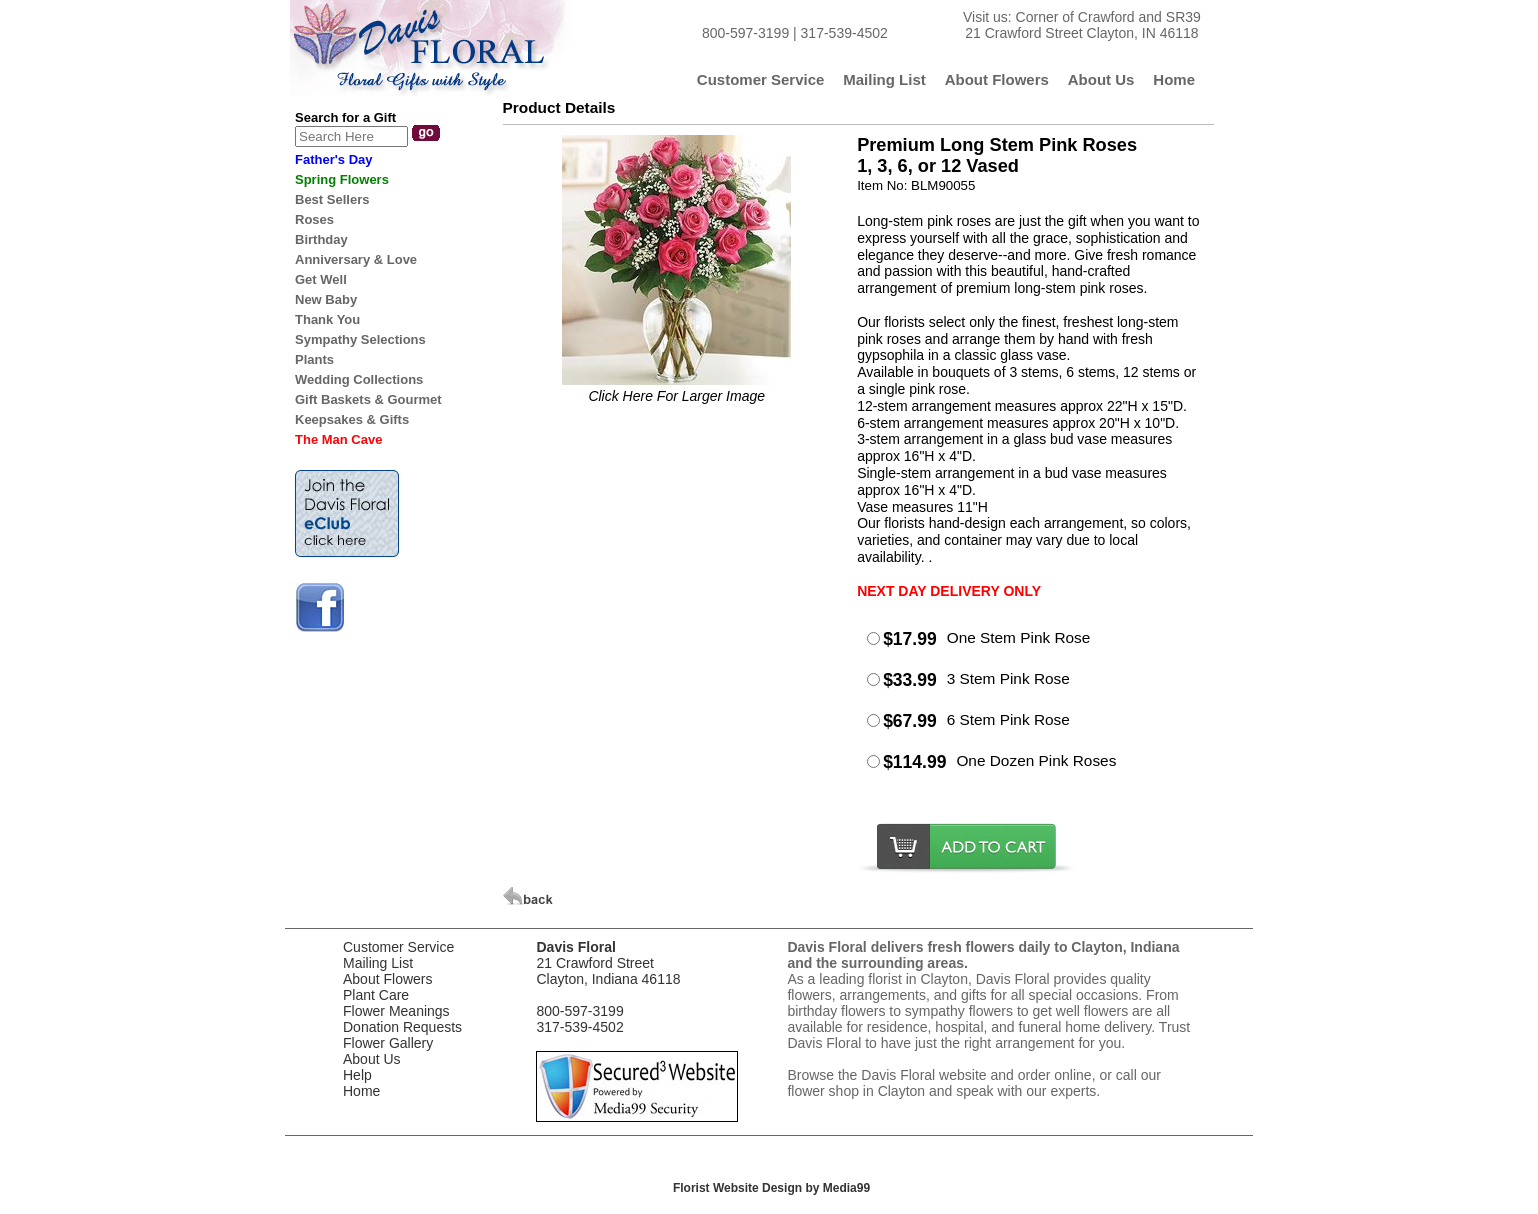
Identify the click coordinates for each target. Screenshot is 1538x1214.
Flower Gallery (388, 1043)
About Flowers (387, 979)
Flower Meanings (396, 1011)
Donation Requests (402, 1027)
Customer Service (398, 947)
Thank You (327, 319)
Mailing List (378, 963)
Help (357, 1075)
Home (361, 1091)
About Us (372, 1059)
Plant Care (376, 995)
